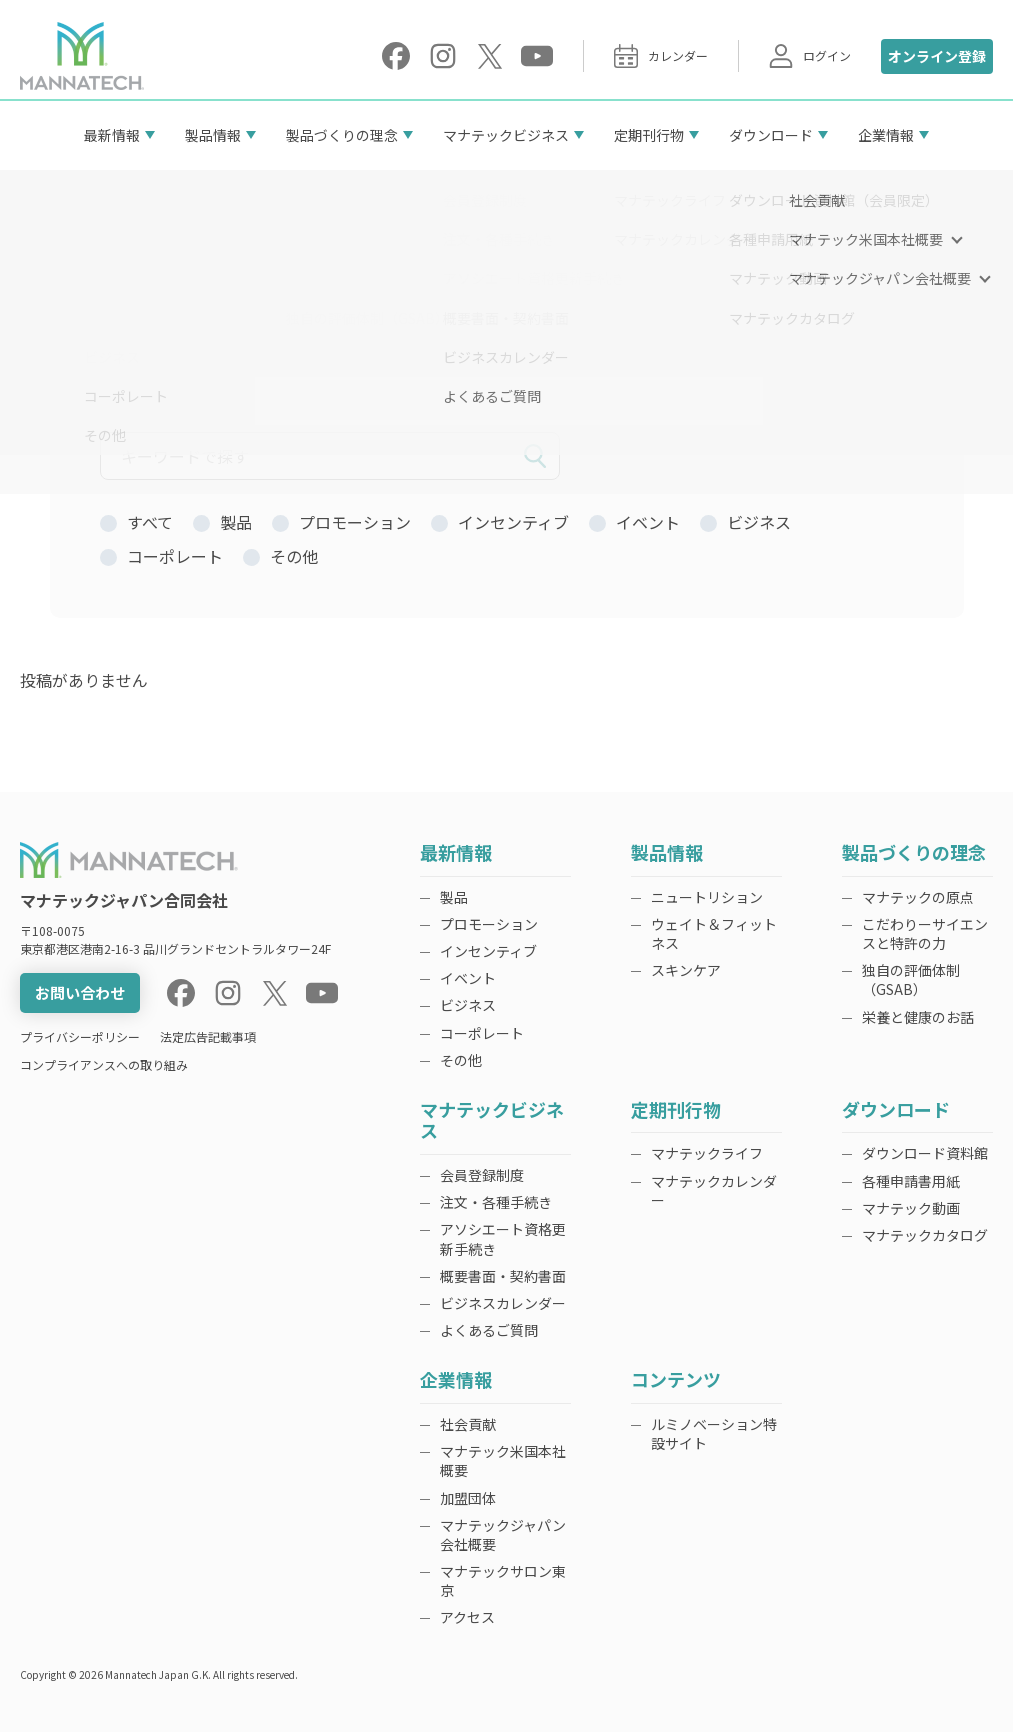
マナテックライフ (707, 1153)
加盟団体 (468, 1498)
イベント (468, 978)
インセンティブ (488, 951)
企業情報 (886, 135)
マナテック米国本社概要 (503, 1460)
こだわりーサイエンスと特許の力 (925, 933)
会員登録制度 (482, 1175)
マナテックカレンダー (714, 1190)
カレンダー (661, 56)
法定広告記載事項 (208, 1036)
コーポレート (482, 1033)
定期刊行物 (649, 135)
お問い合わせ (80, 992)
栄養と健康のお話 (918, 1017)
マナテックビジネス (506, 135)
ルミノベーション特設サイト (714, 1433)
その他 (461, 1060)
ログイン (810, 56)
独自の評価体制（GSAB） (911, 979)
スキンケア (686, 970)
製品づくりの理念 (342, 135)
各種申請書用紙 (911, 1181)
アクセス (467, 1617)
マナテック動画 (911, 1208)
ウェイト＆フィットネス (714, 933)
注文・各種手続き (496, 1202)
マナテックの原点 (918, 897)
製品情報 (213, 135)
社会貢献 (468, 1424)
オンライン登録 (937, 56)
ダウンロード (771, 135)
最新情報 (112, 135)
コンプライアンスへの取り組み (104, 1064)
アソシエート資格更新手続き (503, 1238)
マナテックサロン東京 (503, 1580)
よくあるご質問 (489, 1330)
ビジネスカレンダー (503, 1303)
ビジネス (468, 1005)
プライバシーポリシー (80, 1036)
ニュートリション (707, 897)
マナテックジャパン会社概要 (503, 1534)
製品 (454, 897)
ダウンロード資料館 (925, 1153)
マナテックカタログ (925, 1235)
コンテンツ (676, 1380)
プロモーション (489, 924)
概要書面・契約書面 (503, 1276)
